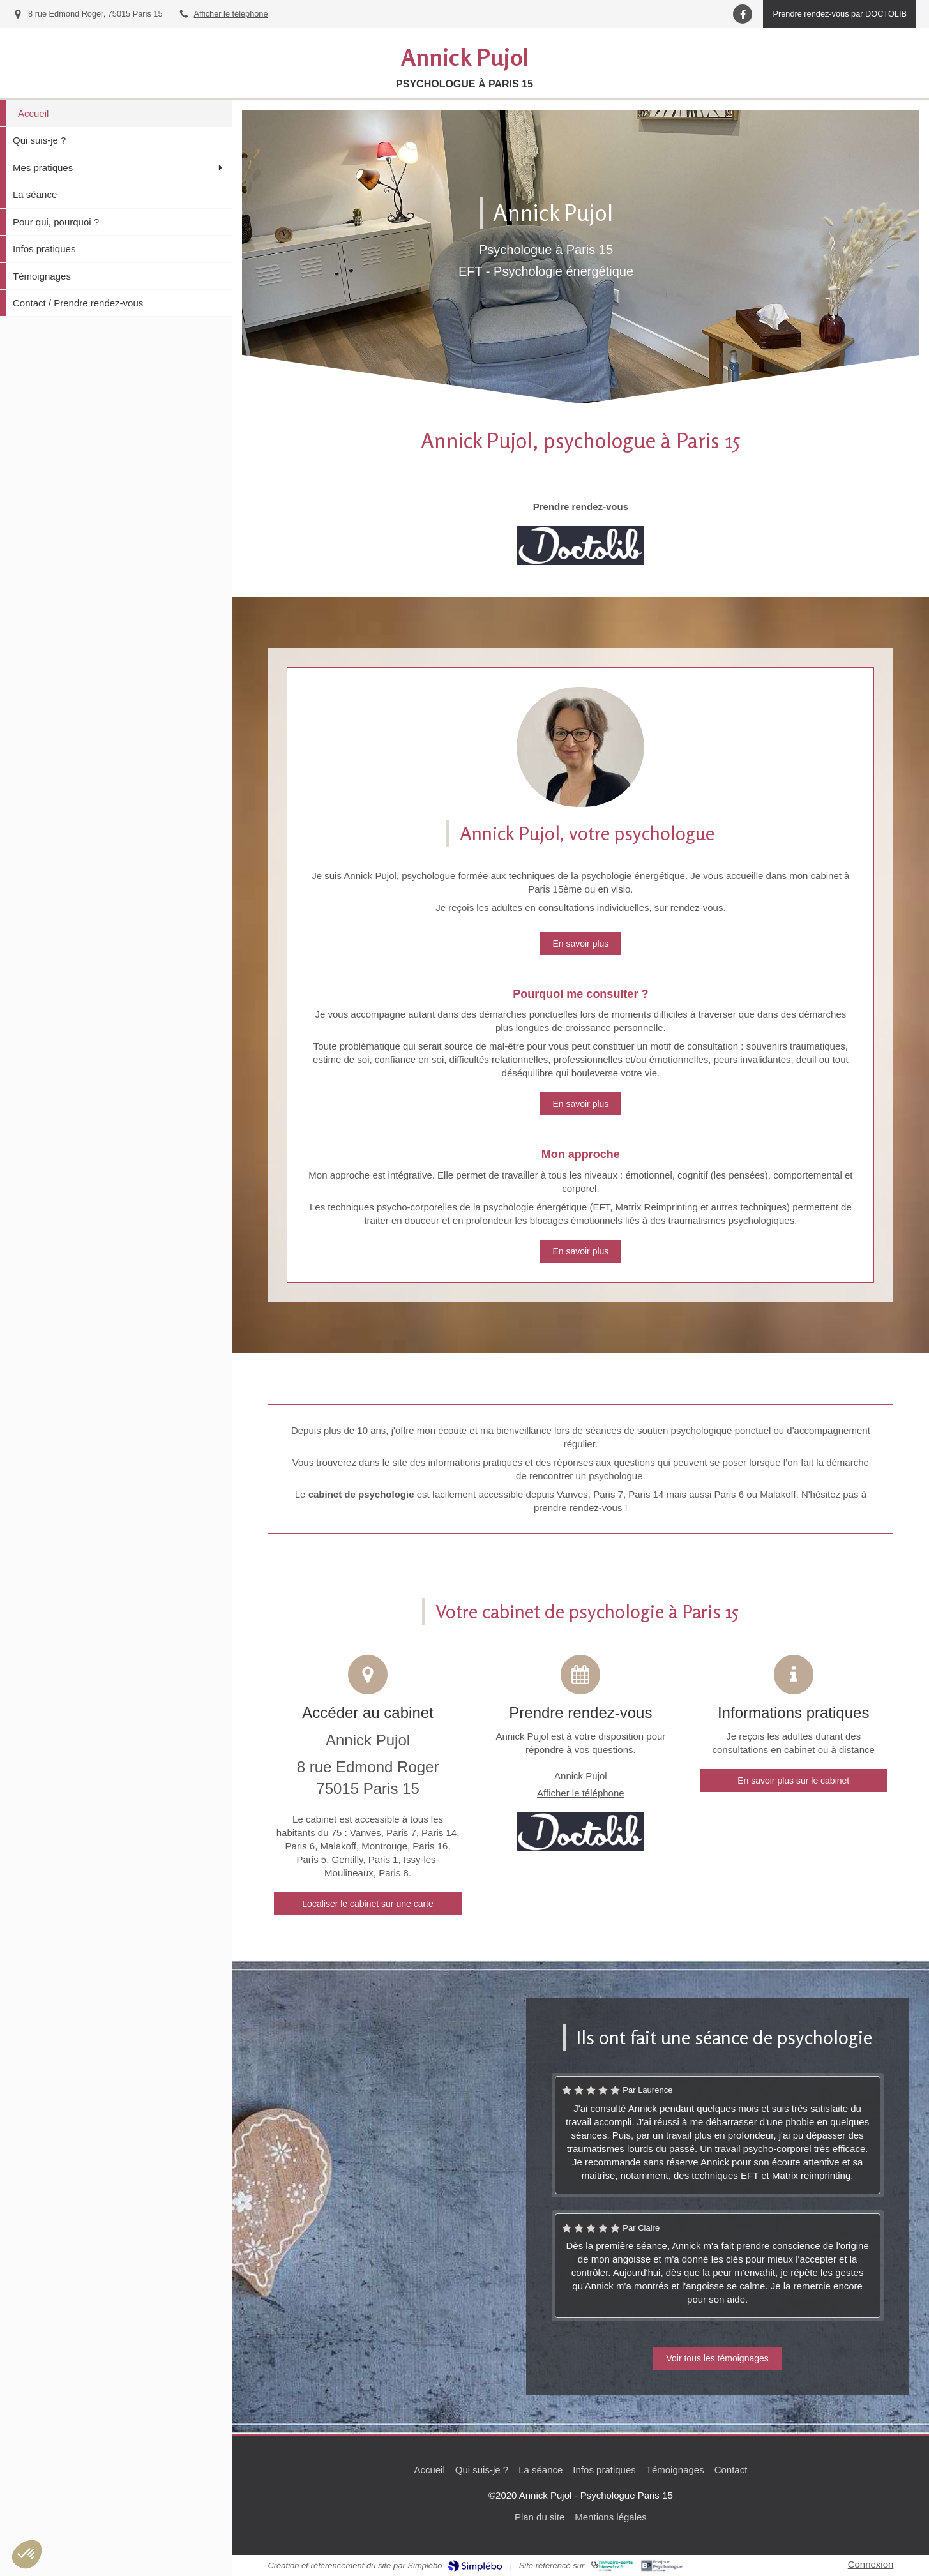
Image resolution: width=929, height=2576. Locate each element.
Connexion (871, 2564)
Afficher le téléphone (231, 14)
